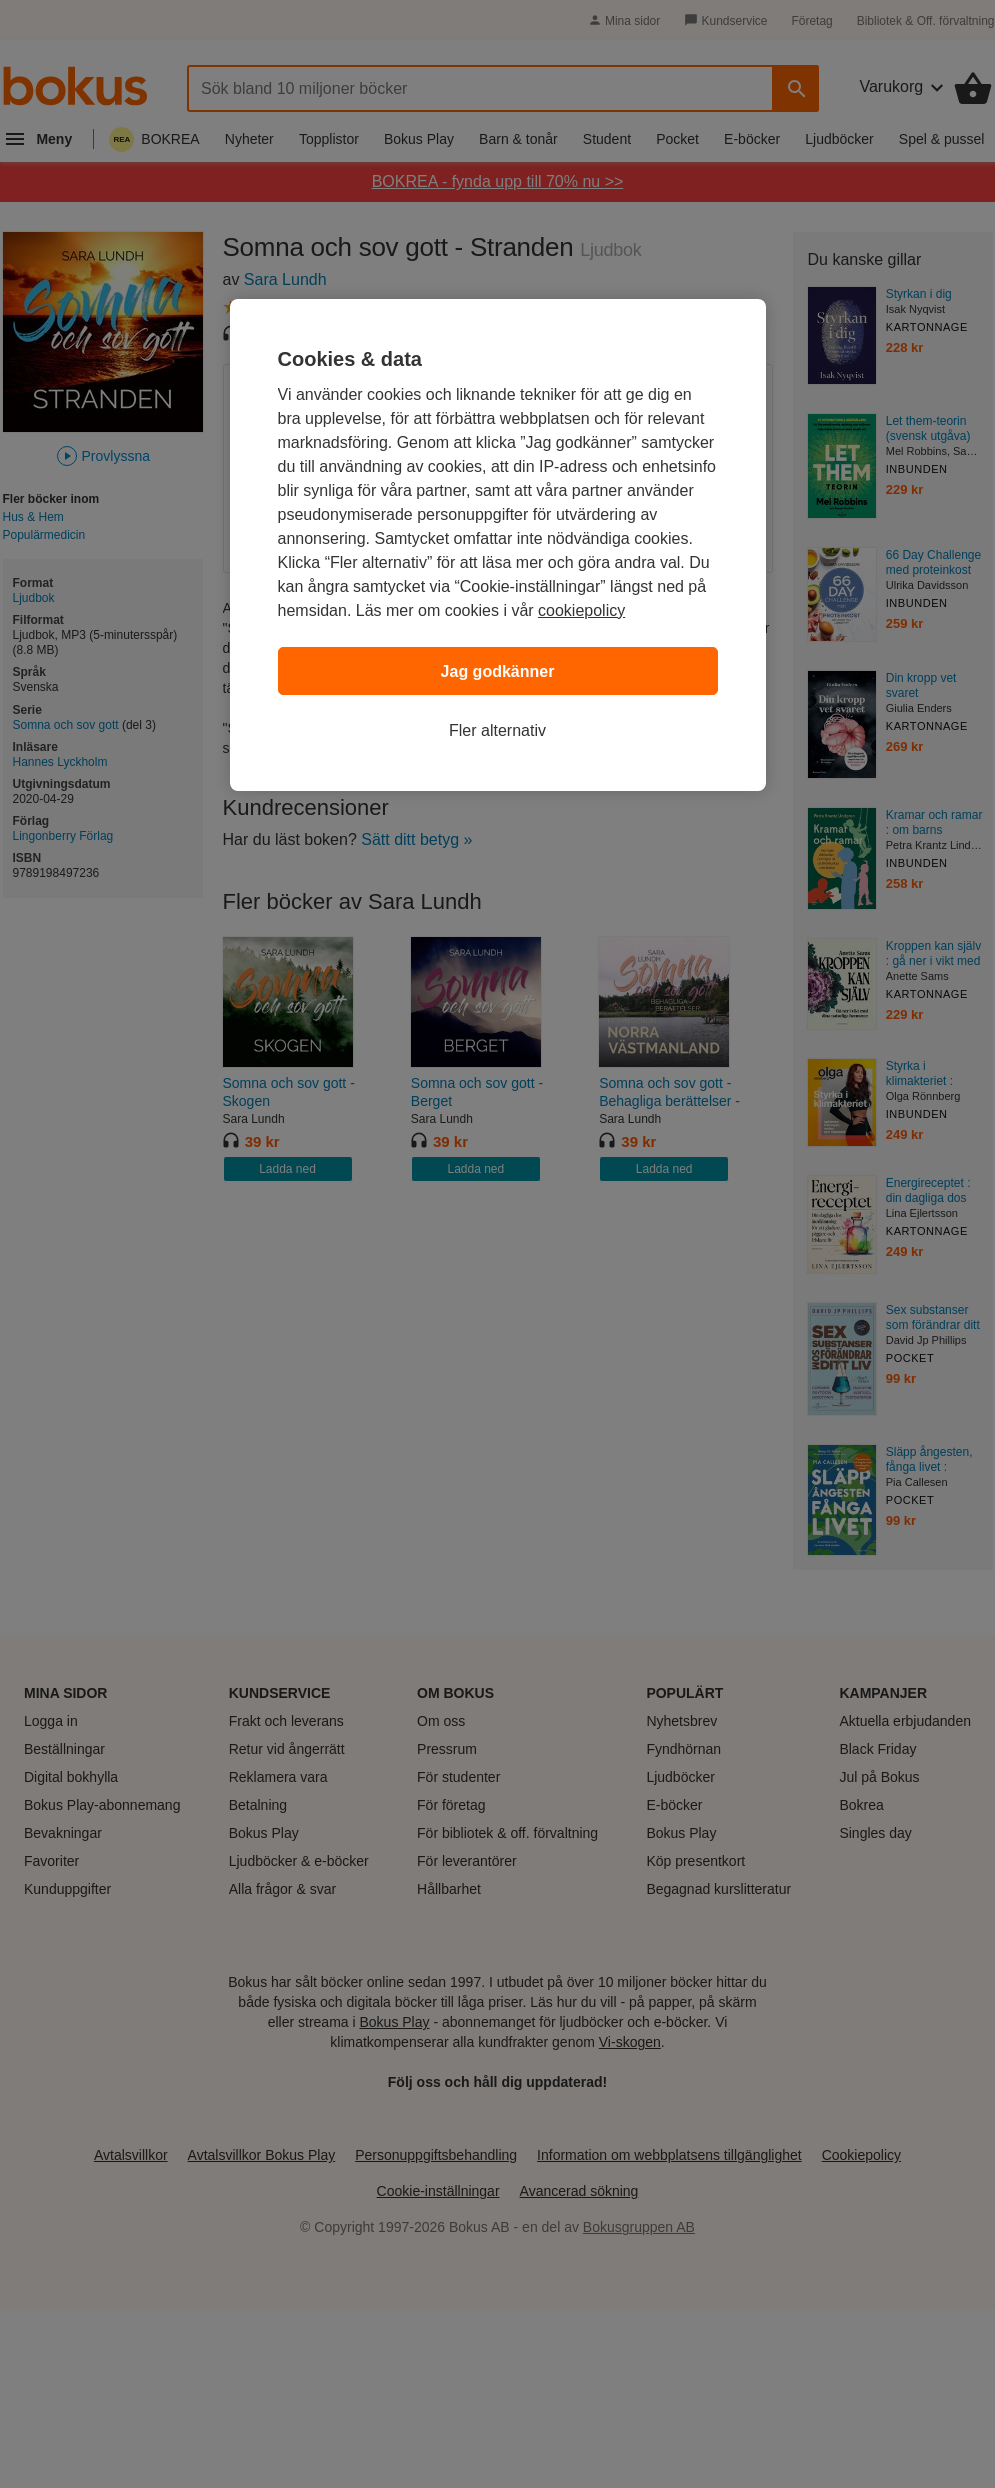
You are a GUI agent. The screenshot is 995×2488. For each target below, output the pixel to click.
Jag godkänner (498, 671)
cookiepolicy (581, 610)
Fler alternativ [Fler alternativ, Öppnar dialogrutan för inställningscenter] (497, 730)
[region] (498, 545)
